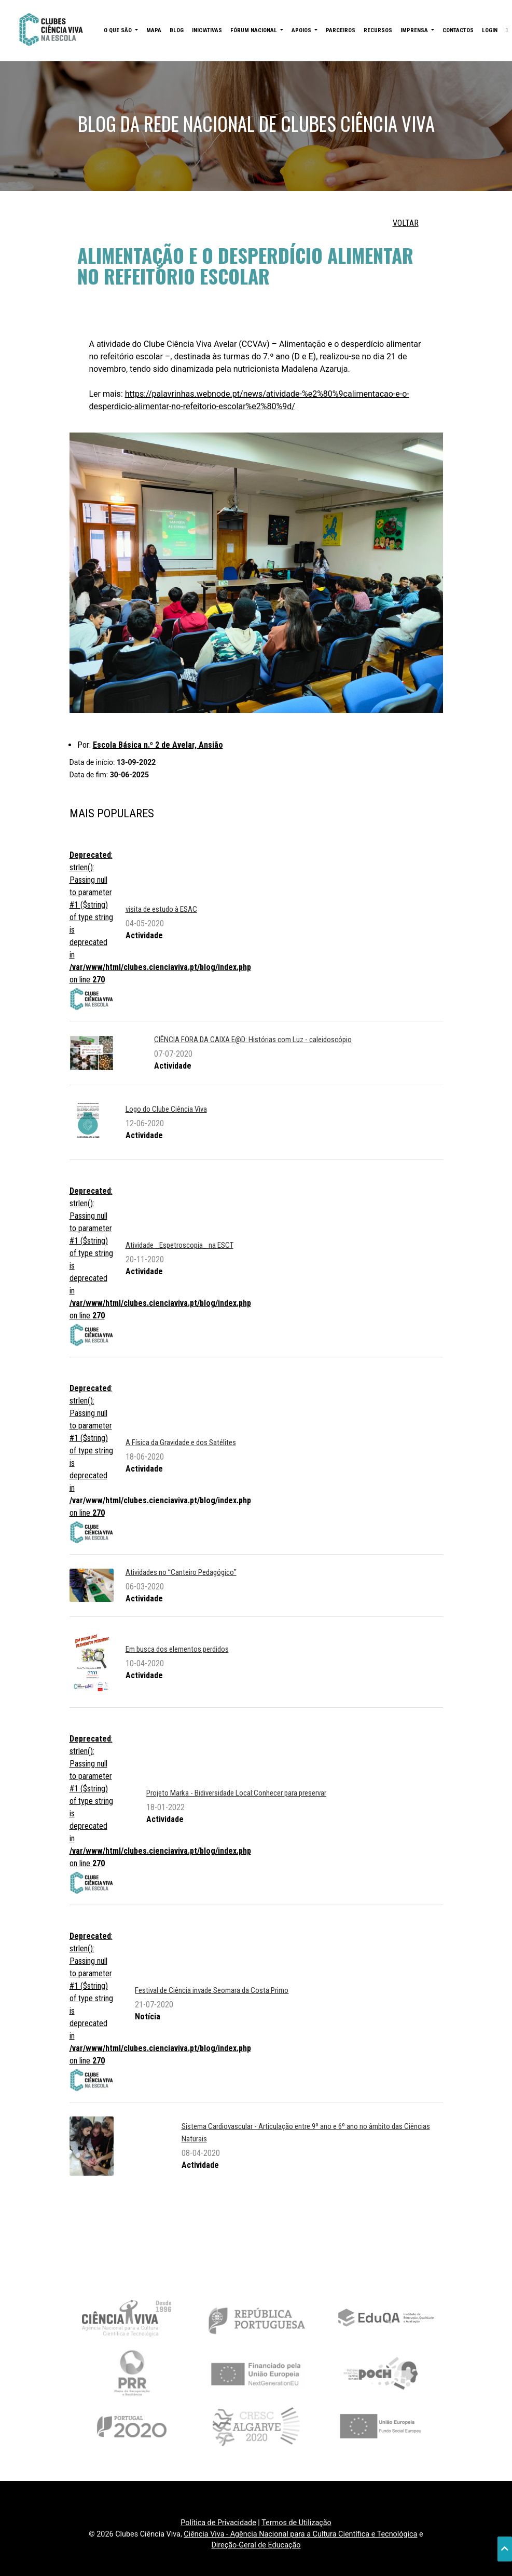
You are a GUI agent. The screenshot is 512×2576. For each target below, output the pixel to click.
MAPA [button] (153, 30)
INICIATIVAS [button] (207, 30)
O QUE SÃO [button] (118, 30)
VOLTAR (406, 223)
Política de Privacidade (218, 2522)
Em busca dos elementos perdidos (177, 1649)
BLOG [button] (177, 30)
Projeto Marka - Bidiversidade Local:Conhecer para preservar (236, 1793)
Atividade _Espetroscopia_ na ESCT (179, 1245)
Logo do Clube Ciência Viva (166, 1109)
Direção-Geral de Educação (255, 2545)
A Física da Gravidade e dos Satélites (181, 1442)
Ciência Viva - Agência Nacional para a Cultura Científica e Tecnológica (300, 2534)
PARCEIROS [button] (340, 30)
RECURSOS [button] (378, 30)
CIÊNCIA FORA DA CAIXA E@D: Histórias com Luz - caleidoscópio (253, 1039)
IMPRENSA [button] (415, 30)
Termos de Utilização (296, 2522)
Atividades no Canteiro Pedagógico (181, 1572)
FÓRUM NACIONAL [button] (254, 30)
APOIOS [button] (302, 30)
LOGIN (489, 30)
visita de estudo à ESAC (161, 909)
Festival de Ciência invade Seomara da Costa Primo (211, 1990)
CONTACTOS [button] (458, 30)
